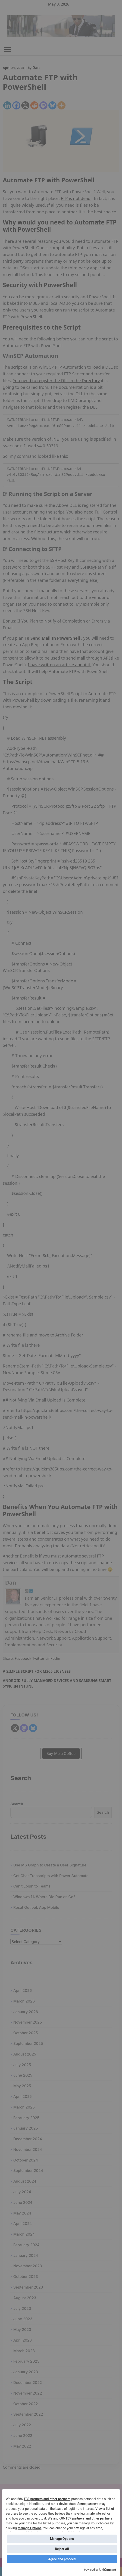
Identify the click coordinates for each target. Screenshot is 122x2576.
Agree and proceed (62, 2559)
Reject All (62, 2549)
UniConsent (107, 2570)
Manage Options (29, 2528)
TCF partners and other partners (47, 2499)
